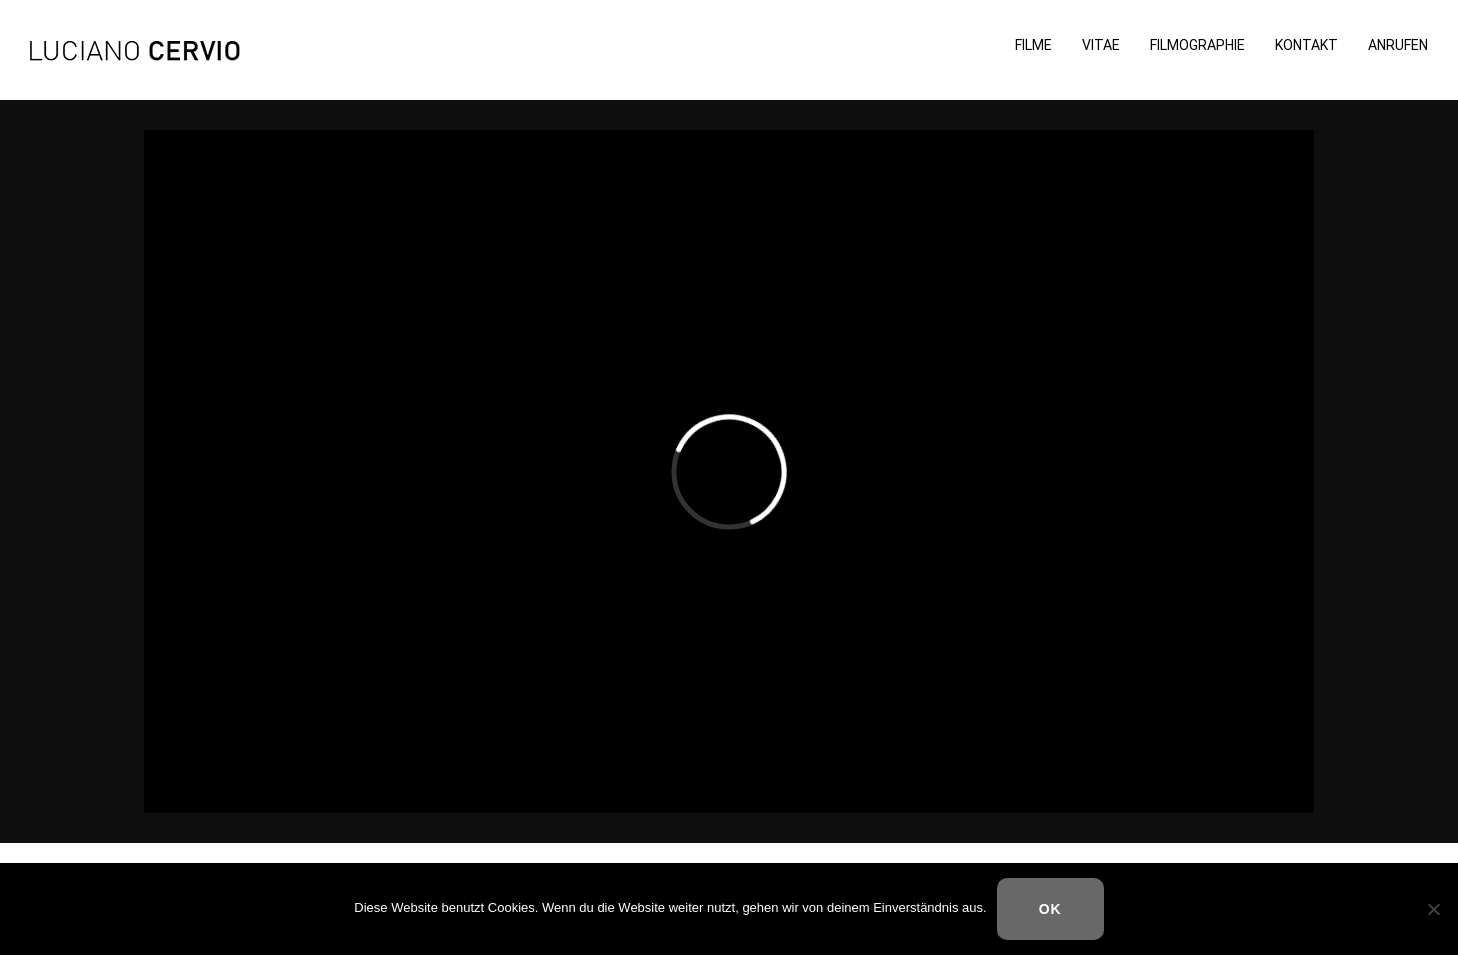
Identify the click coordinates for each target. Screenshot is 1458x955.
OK (1050, 909)
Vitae (1101, 45)
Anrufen (1398, 45)
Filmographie (1197, 45)
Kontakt (1306, 45)
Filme (1033, 45)
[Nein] (1433, 909)
